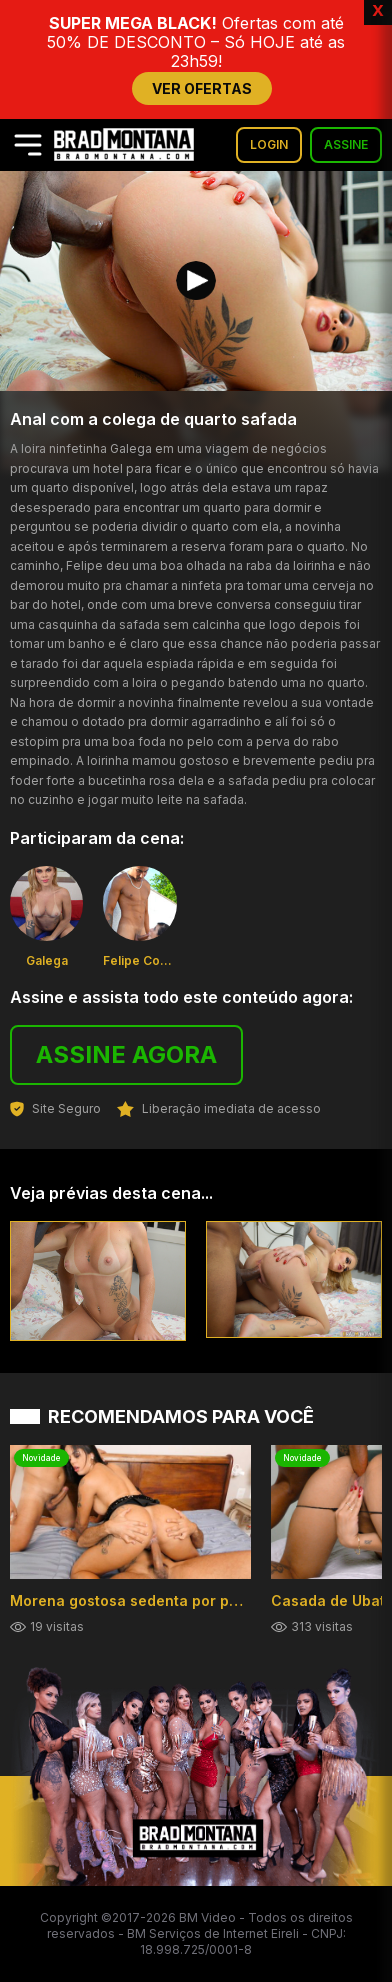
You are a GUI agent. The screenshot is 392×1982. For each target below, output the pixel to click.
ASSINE (346, 144)
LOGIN (269, 144)
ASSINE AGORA (126, 1054)
